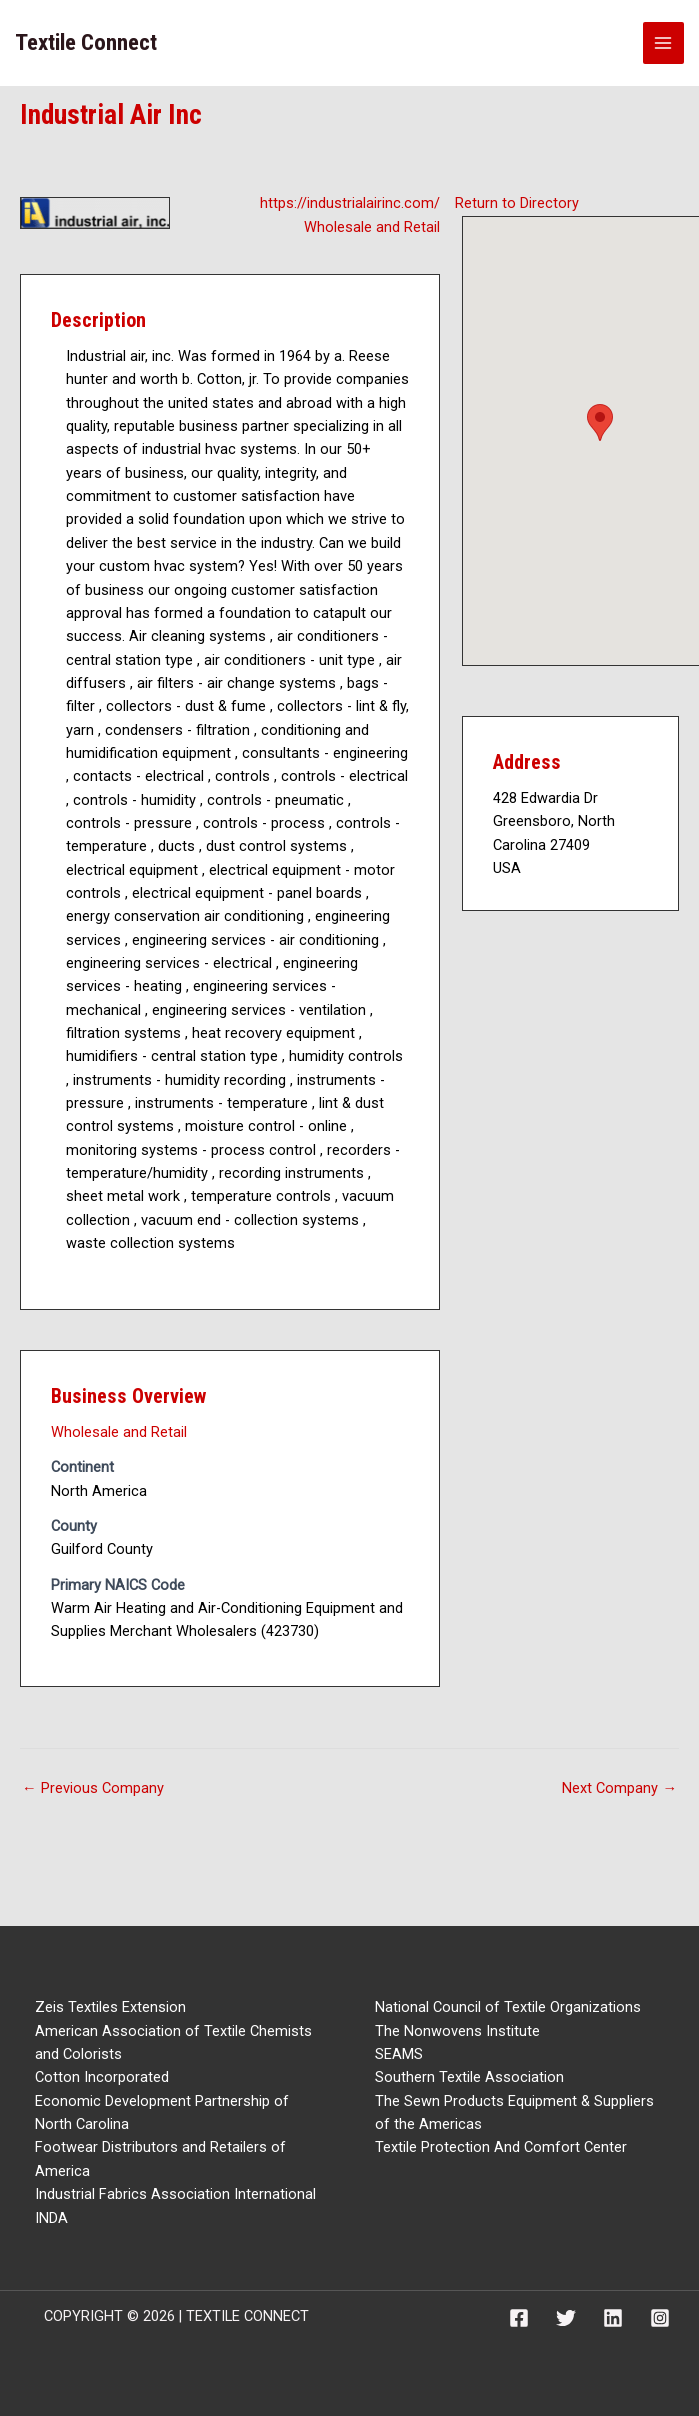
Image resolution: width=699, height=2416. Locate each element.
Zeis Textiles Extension (110, 2007)
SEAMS (399, 2054)
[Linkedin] (613, 2318)
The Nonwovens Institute (457, 2031)
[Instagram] (660, 2318)
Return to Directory (517, 203)
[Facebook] (519, 2318)
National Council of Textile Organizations (508, 2007)
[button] (600, 422)
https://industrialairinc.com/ (350, 203)
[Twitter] (566, 2318)
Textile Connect (86, 42)
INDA (51, 2218)
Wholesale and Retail (372, 227)
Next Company (619, 1788)
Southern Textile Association (469, 2077)
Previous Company (93, 1788)
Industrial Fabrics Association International (175, 2194)
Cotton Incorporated (102, 2077)
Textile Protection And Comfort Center (501, 2147)
